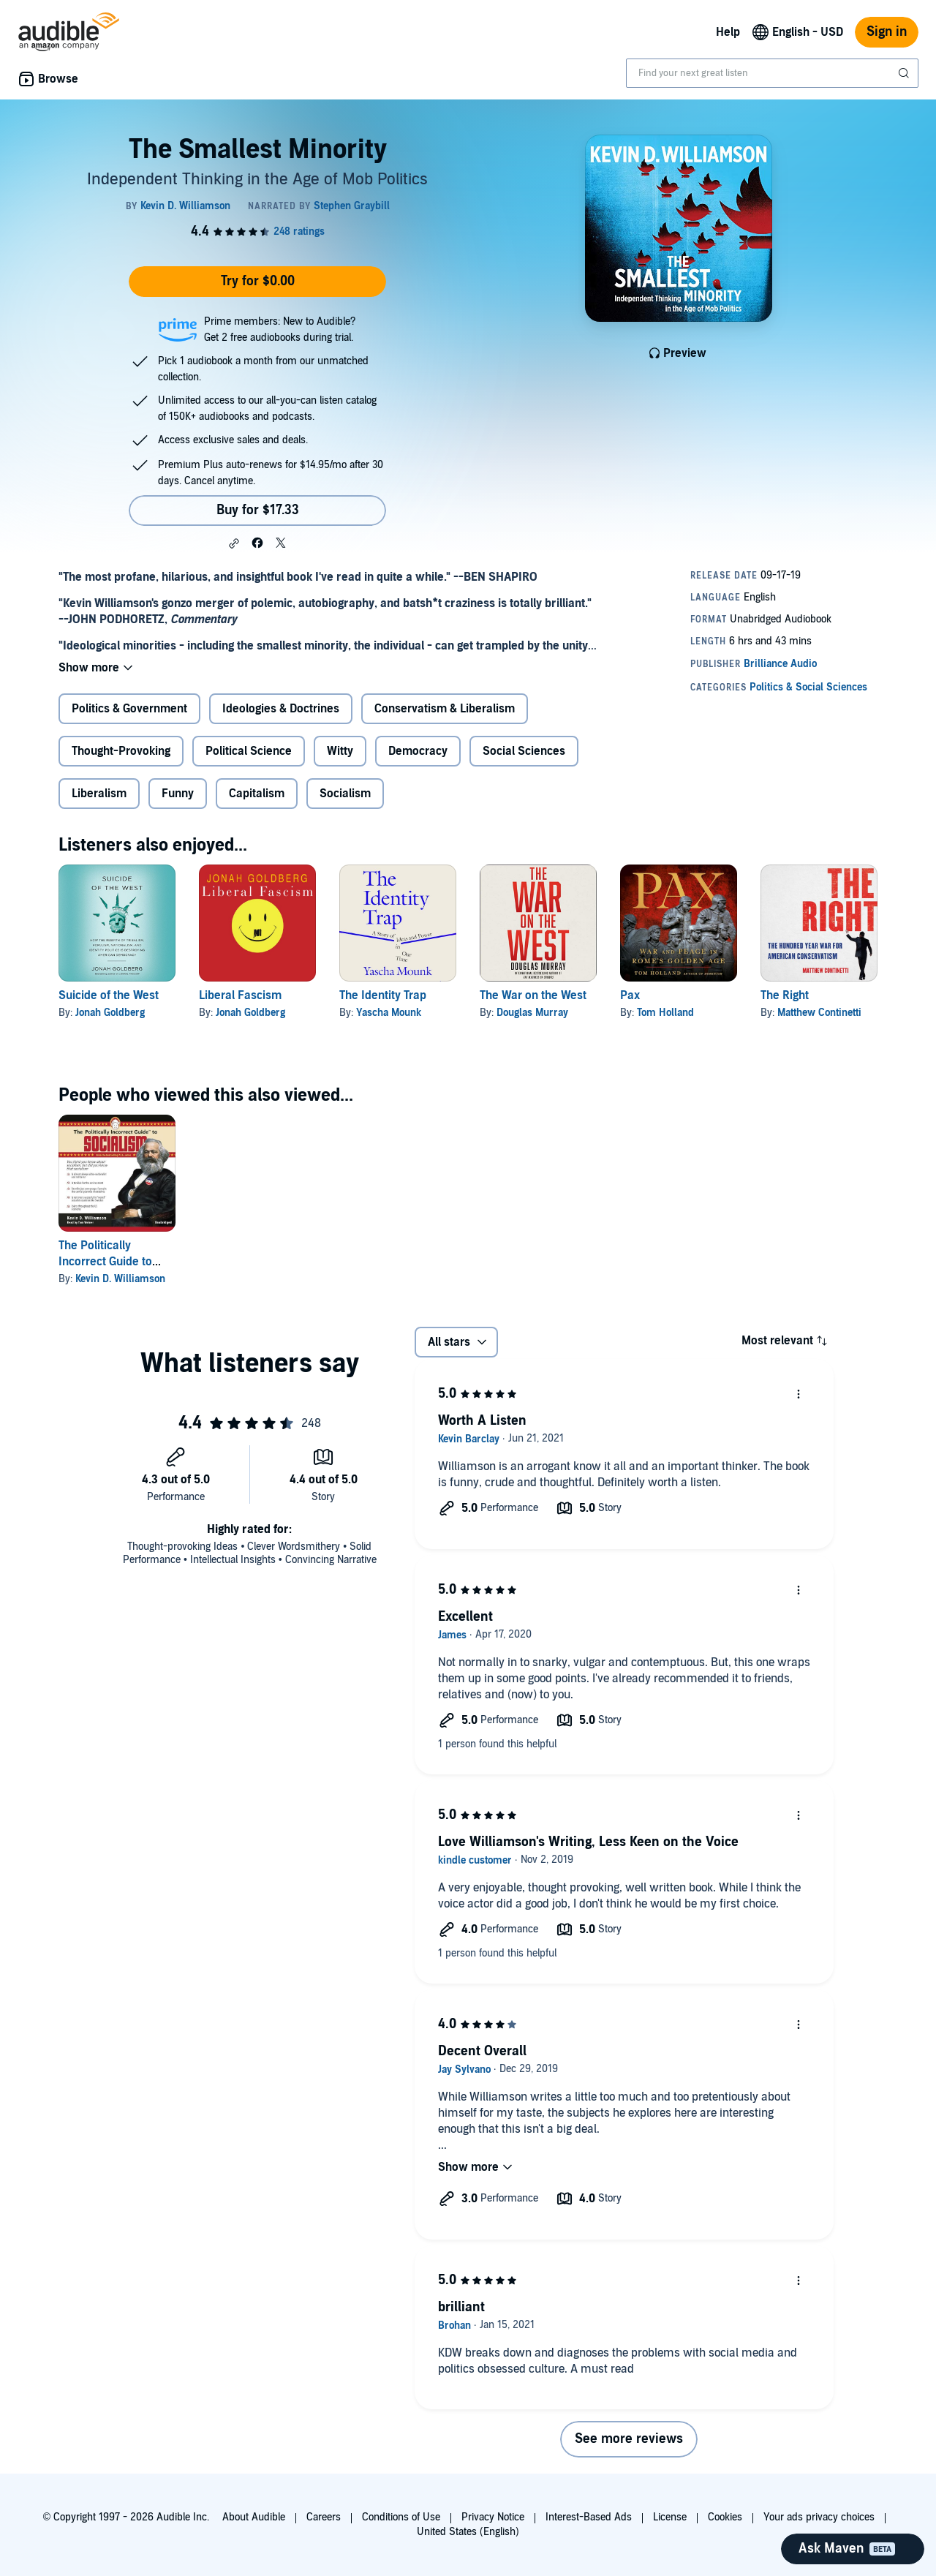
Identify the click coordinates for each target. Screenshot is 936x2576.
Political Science (248, 751)
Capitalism (256, 793)
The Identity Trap (382, 995)
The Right (784, 995)
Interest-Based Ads (589, 2517)
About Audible (253, 2517)
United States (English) (468, 2532)
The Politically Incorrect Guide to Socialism (105, 1261)
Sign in (887, 31)
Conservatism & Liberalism (444, 708)
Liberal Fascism (240, 995)
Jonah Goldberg (110, 1012)
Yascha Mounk (388, 1012)
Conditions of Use (401, 2517)
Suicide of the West (108, 995)
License (670, 2517)
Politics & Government (129, 708)
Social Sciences (524, 751)
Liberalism (99, 793)
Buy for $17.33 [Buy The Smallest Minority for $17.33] (257, 510)
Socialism (345, 793)
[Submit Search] (905, 73)
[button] (234, 543)
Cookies (725, 2517)
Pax (630, 995)
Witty (340, 751)
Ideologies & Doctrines (280, 708)
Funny (178, 793)
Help (728, 32)
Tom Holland (665, 1012)
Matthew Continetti (819, 1012)
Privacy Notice (492, 2517)
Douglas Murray (532, 1012)
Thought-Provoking (121, 751)
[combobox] (772, 73)
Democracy (418, 751)
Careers (323, 2517)
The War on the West (533, 995)
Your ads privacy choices (819, 2517)
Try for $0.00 (258, 281)
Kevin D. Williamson (120, 1279)
